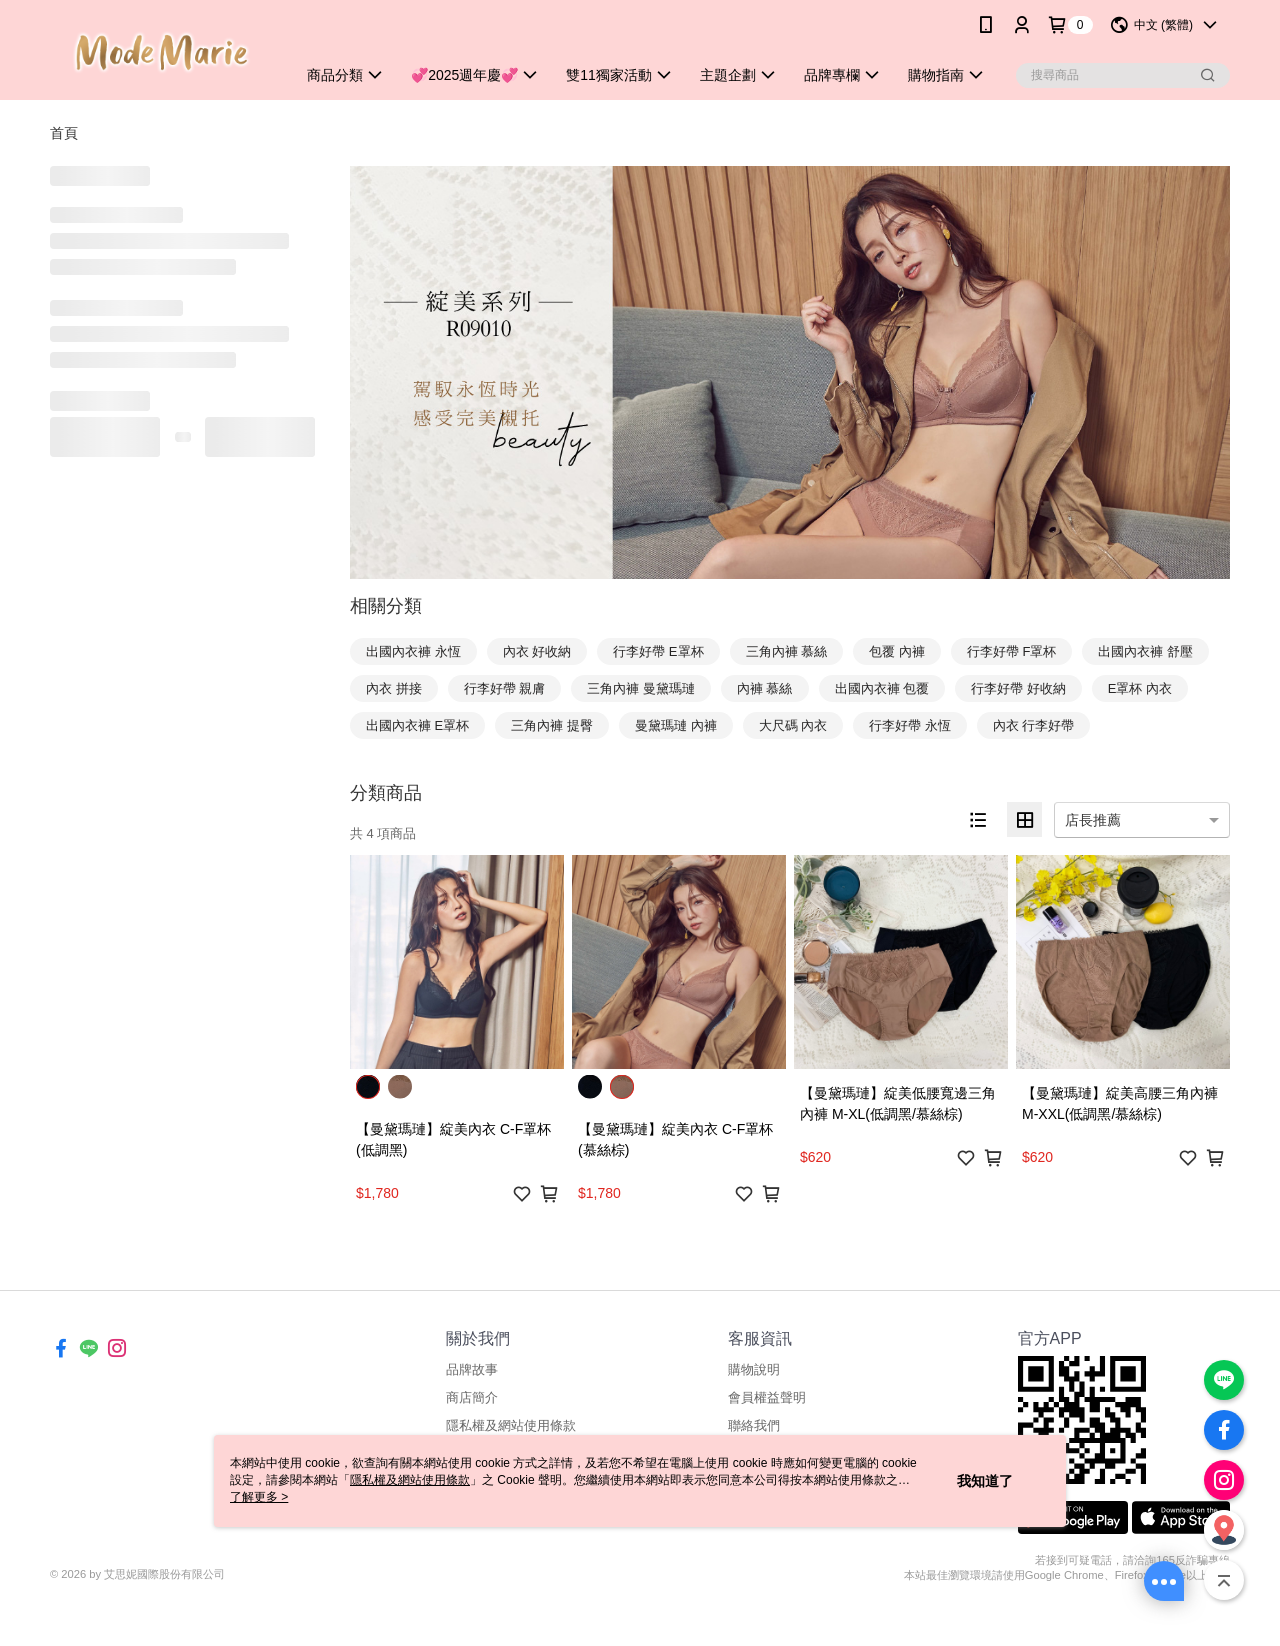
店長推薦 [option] (1093, 820)
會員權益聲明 (767, 1397)
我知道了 (985, 1481)
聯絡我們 (754, 1425)
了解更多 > (259, 1497)
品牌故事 (472, 1369)
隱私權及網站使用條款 (511, 1425)
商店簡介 (472, 1397)
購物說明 (754, 1369)
